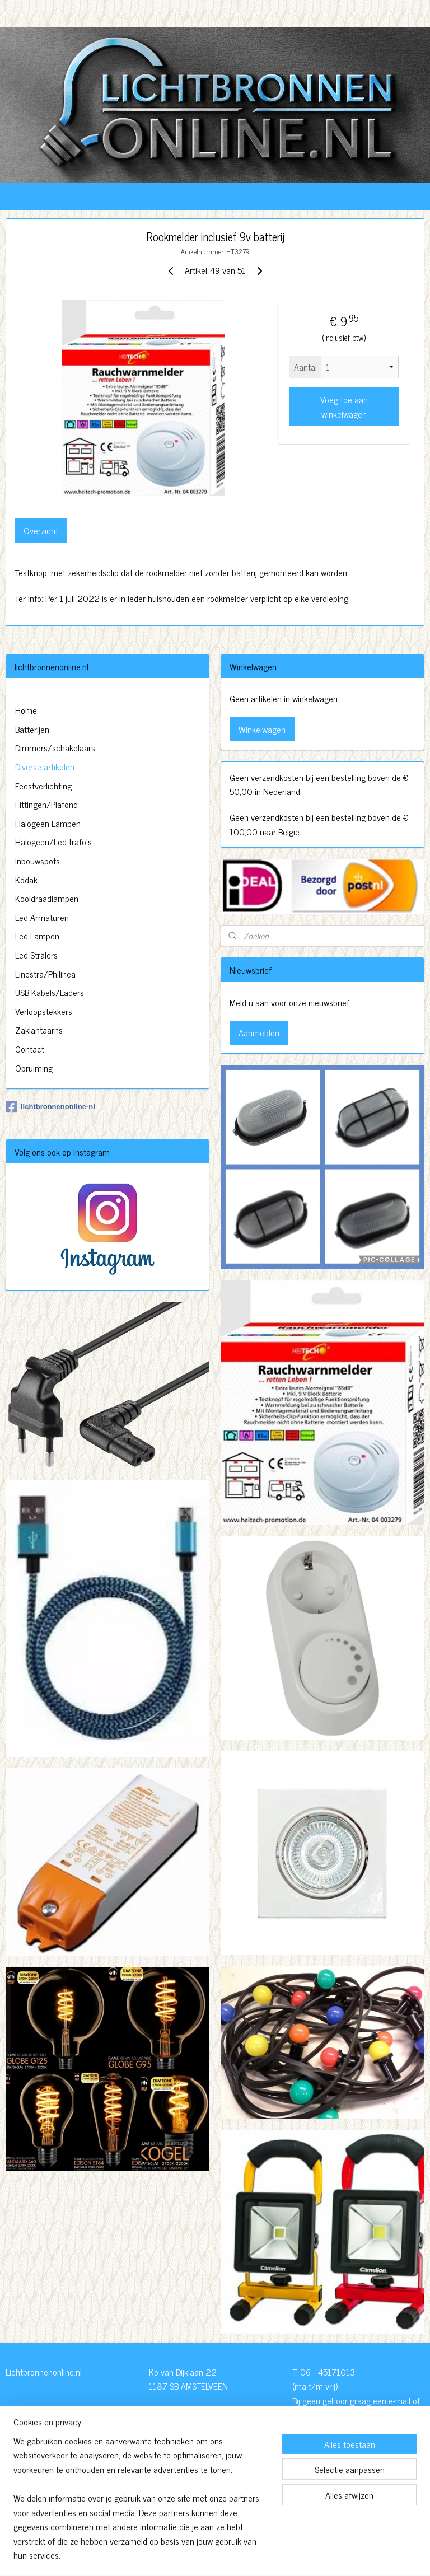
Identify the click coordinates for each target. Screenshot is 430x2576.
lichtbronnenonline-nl (50, 1107)
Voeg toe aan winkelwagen (344, 406)
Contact (29, 1048)
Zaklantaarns (39, 1029)
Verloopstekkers (43, 1011)
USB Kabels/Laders (49, 992)
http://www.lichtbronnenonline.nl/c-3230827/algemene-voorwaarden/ (214, 2497)
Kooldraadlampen (46, 898)
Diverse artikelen (44, 766)
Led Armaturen (42, 917)
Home (26, 710)
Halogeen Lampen (48, 823)
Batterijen (32, 729)
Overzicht (41, 530)
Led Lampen (37, 935)
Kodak (26, 879)
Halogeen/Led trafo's (53, 841)
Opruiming (34, 1067)
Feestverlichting (43, 785)
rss (211, 2555)
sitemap (195, 2555)
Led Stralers (36, 954)
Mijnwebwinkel (318, 2555)
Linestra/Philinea (45, 973)
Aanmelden (259, 1032)
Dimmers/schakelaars (55, 747)
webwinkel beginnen (243, 2555)
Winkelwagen (262, 729)
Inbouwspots (37, 860)
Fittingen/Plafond (46, 804)
